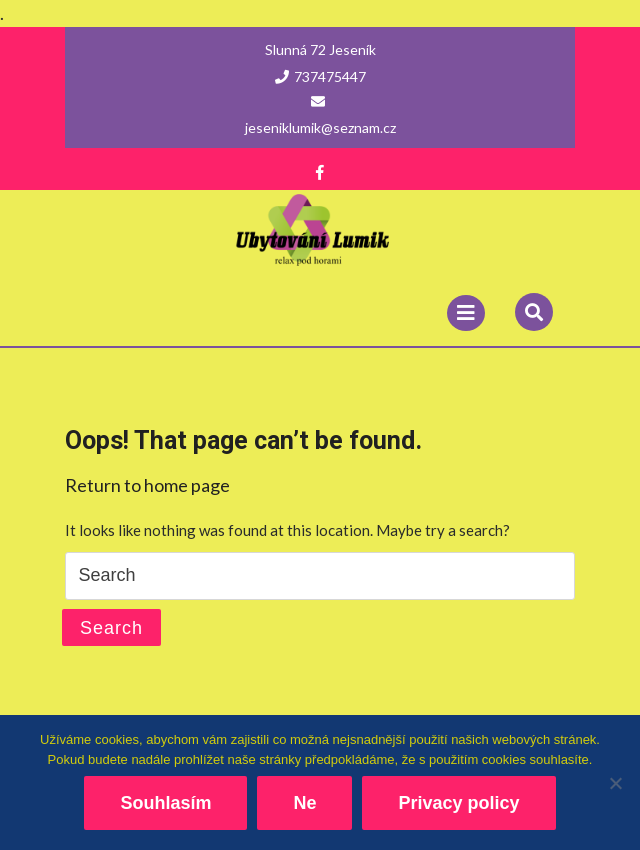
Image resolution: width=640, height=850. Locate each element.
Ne (304, 803)
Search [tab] (111, 628)
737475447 (320, 76)
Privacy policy (458, 803)
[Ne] (615, 783)
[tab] (466, 313)
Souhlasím (165, 803)
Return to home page (147, 485)
